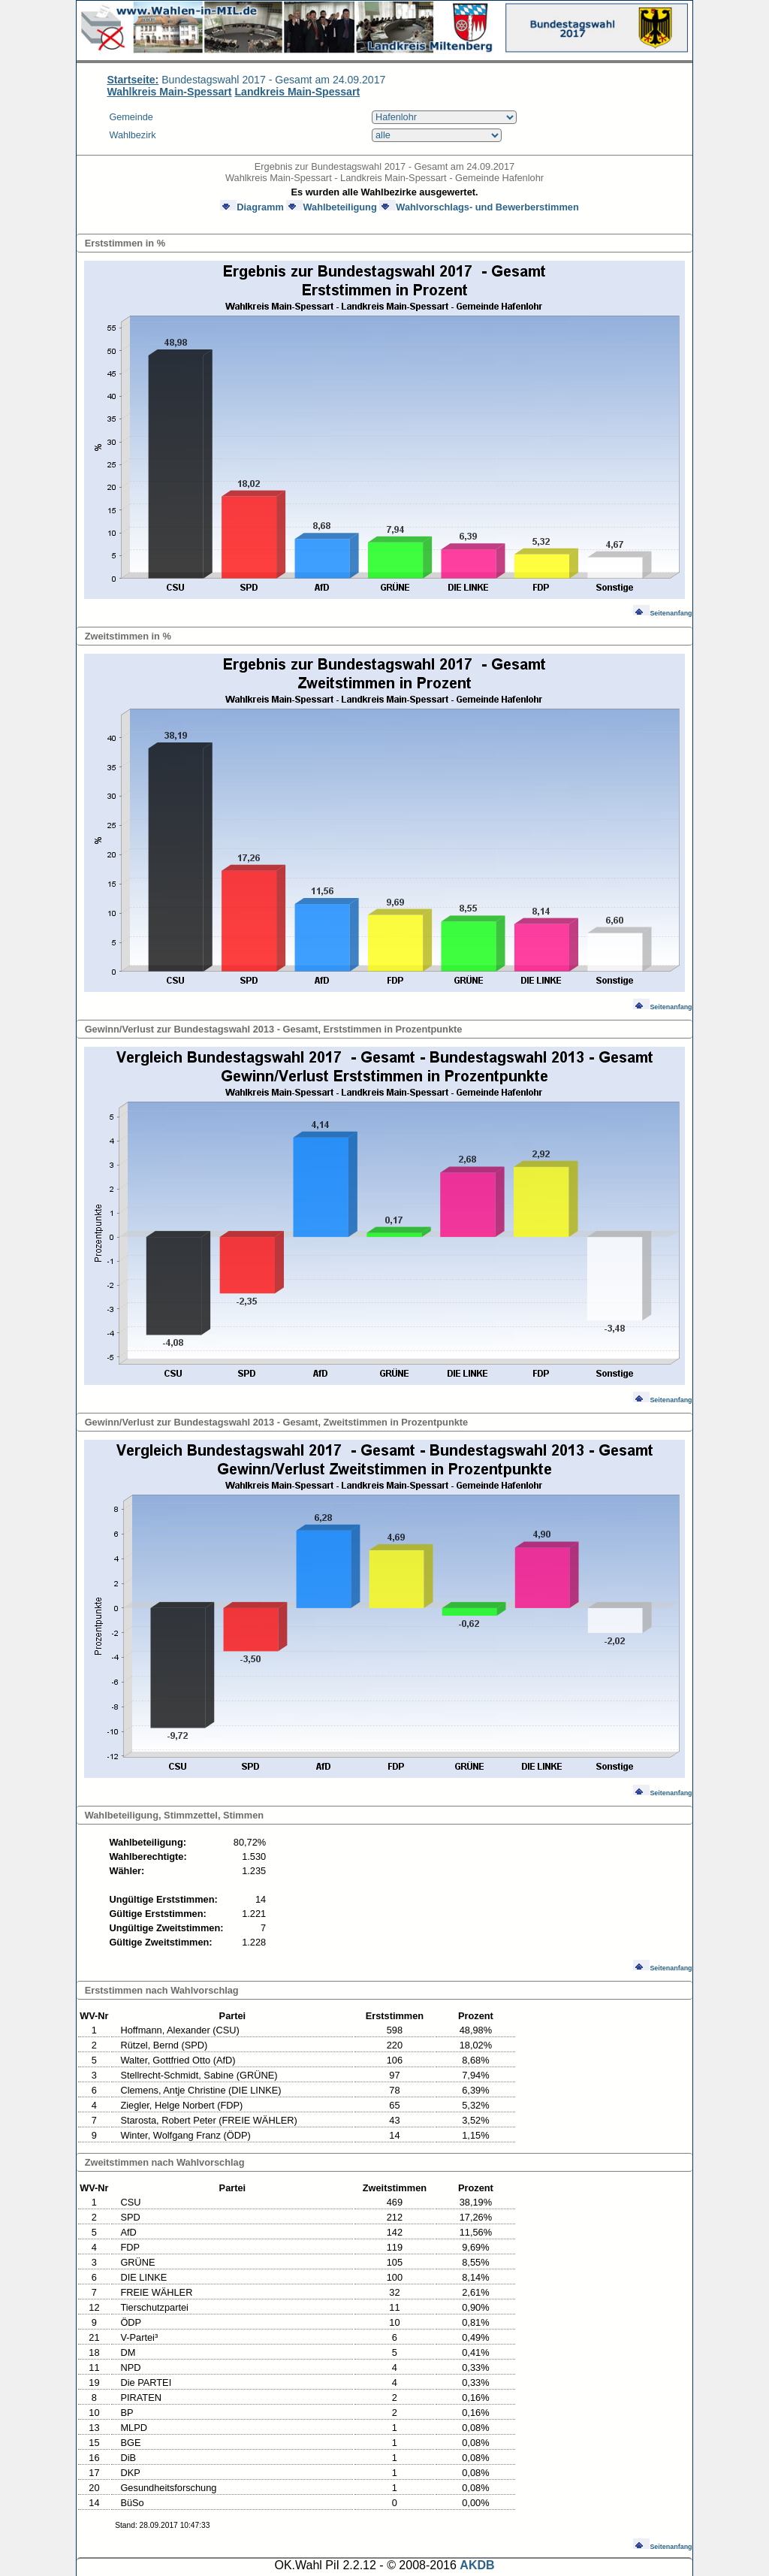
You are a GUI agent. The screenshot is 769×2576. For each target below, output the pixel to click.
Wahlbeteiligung (331, 207)
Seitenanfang (662, 613)
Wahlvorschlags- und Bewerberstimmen (478, 207)
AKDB (477, 2565)
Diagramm (252, 207)
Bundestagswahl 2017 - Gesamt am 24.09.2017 (246, 80)
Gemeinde (130, 117)
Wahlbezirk (132, 135)
